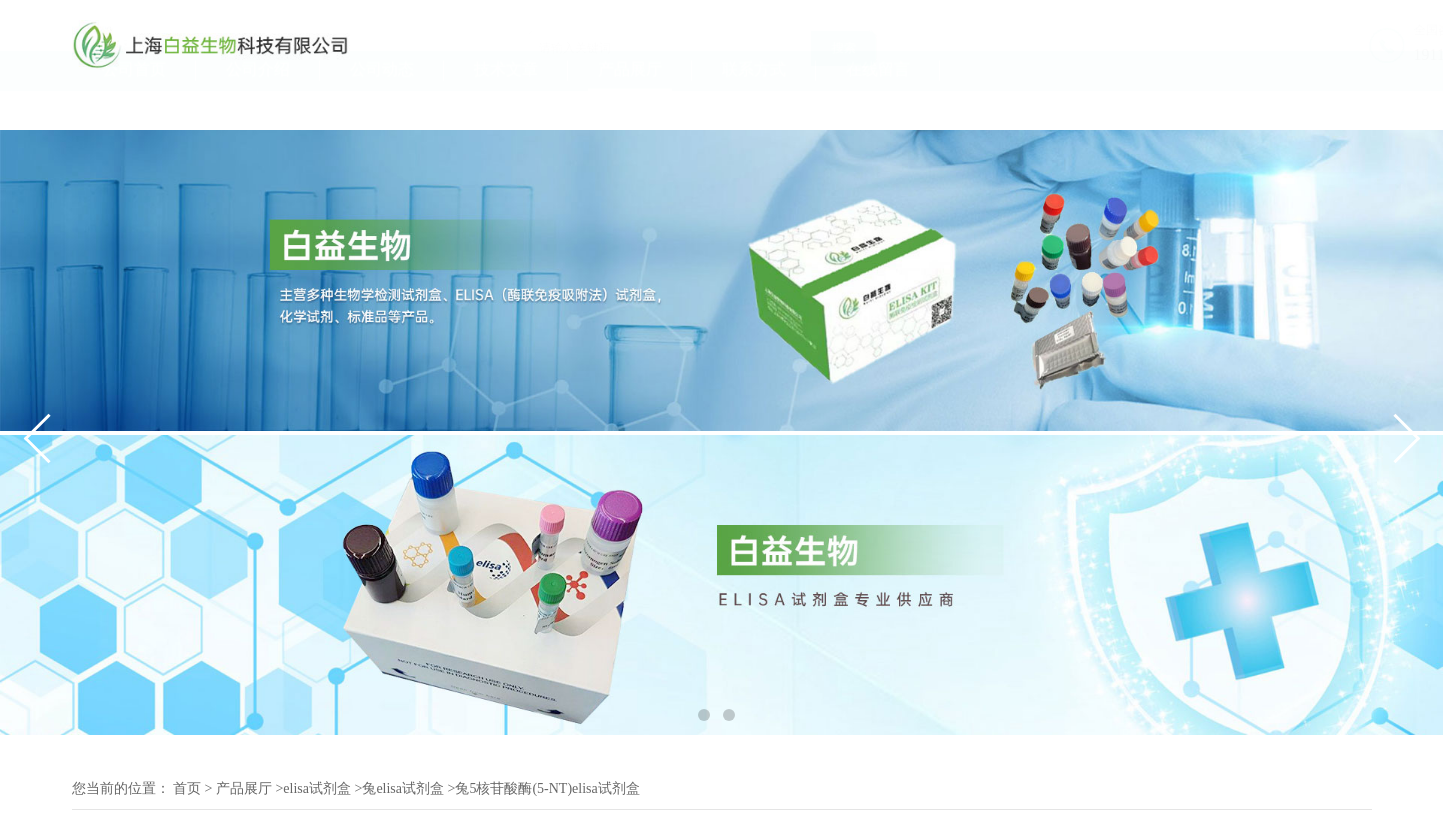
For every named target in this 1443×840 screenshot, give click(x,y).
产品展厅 (630, 108)
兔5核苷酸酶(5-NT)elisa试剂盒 (547, 788)
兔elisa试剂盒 (403, 788)
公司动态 (382, 108)
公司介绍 (258, 108)
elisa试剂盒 (317, 788)
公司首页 (134, 108)
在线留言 (878, 108)
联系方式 (754, 108)
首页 (187, 788)
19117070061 (1327, 54)
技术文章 (506, 108)
